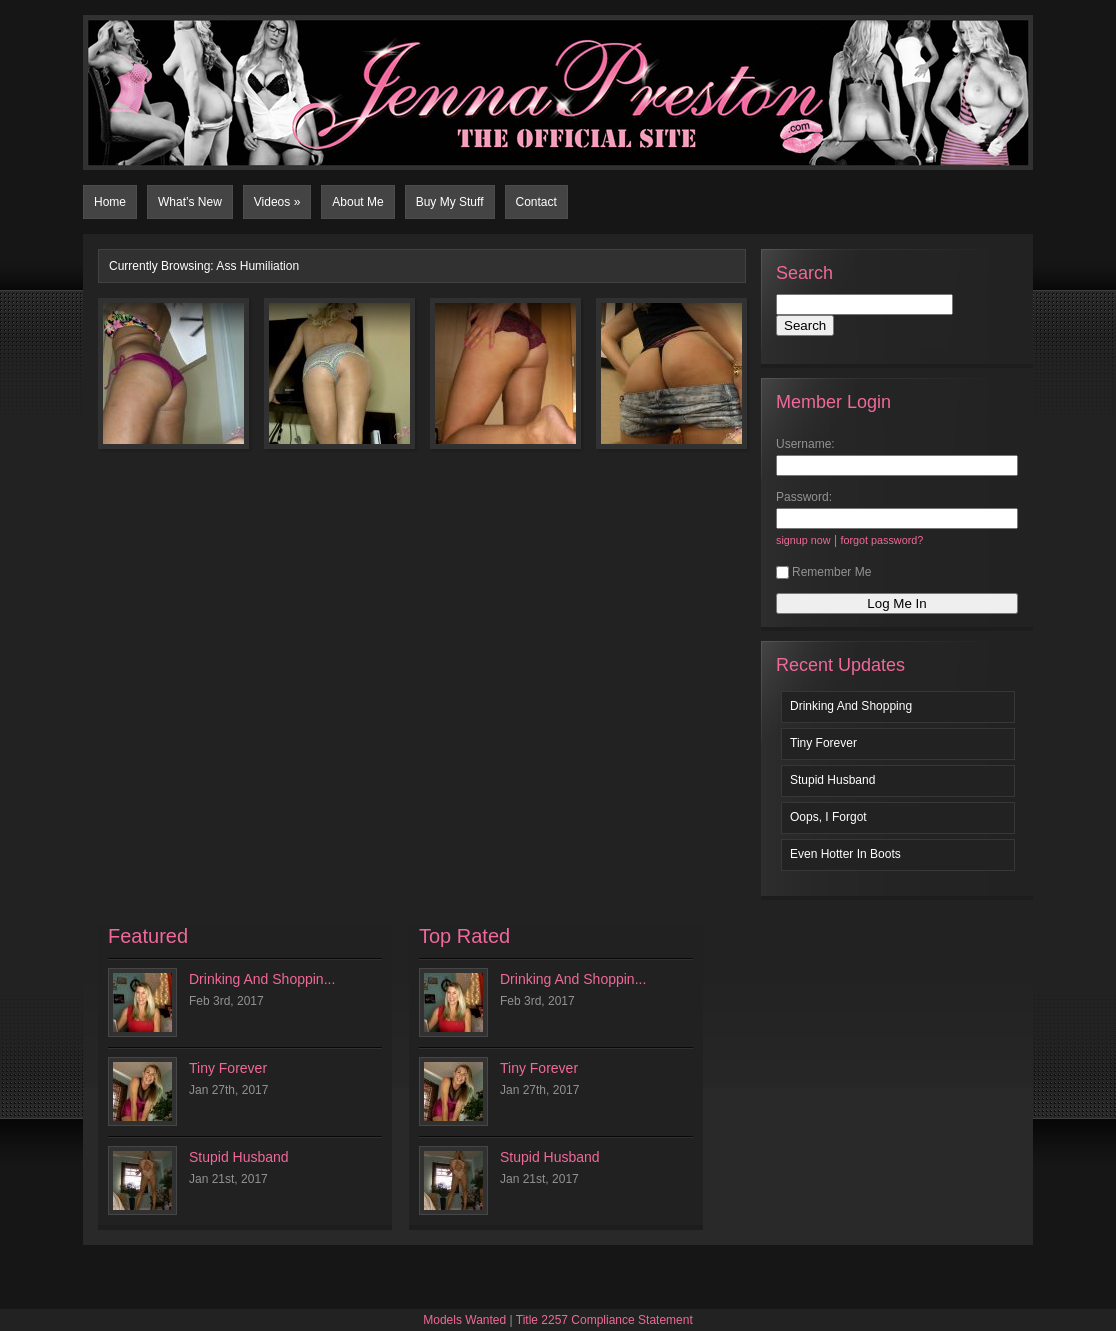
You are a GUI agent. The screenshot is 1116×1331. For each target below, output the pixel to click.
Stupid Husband (832, 780)
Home (110, 202)
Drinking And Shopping (851, 706)
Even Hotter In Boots (845, 854)
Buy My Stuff (450, 202)
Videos (277, 202)
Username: (805, 444)
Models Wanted (464, 1320)
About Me (357, 202)
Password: (804, 497)
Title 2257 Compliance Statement (604, 1320)
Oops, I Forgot (828, 817)
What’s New (190, 202)
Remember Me (823, 572)
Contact (536, 202)
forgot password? (881, 540)
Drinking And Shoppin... (262, 979)
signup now (803, 540)
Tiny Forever (823, 743)
